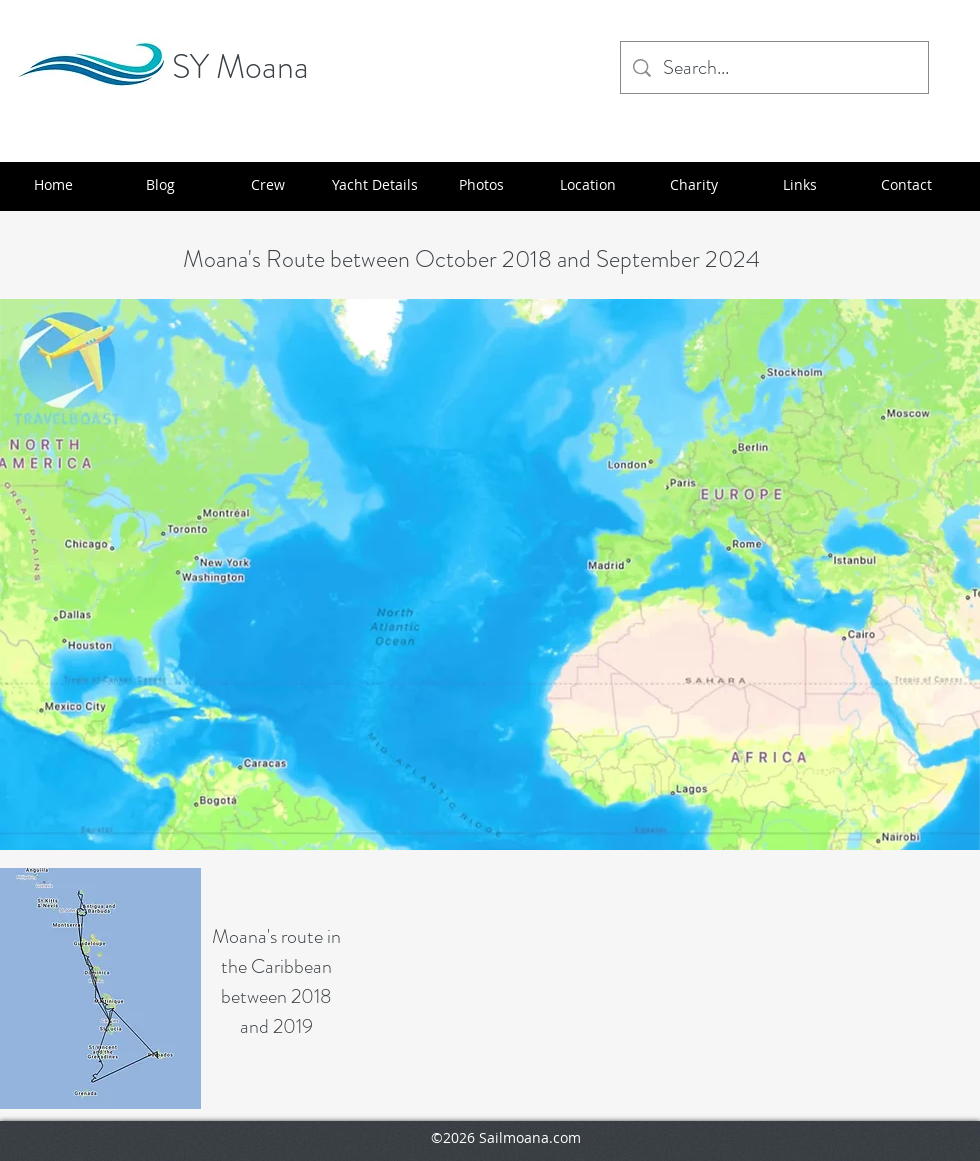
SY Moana (240, 66)
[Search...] (774, 67)
